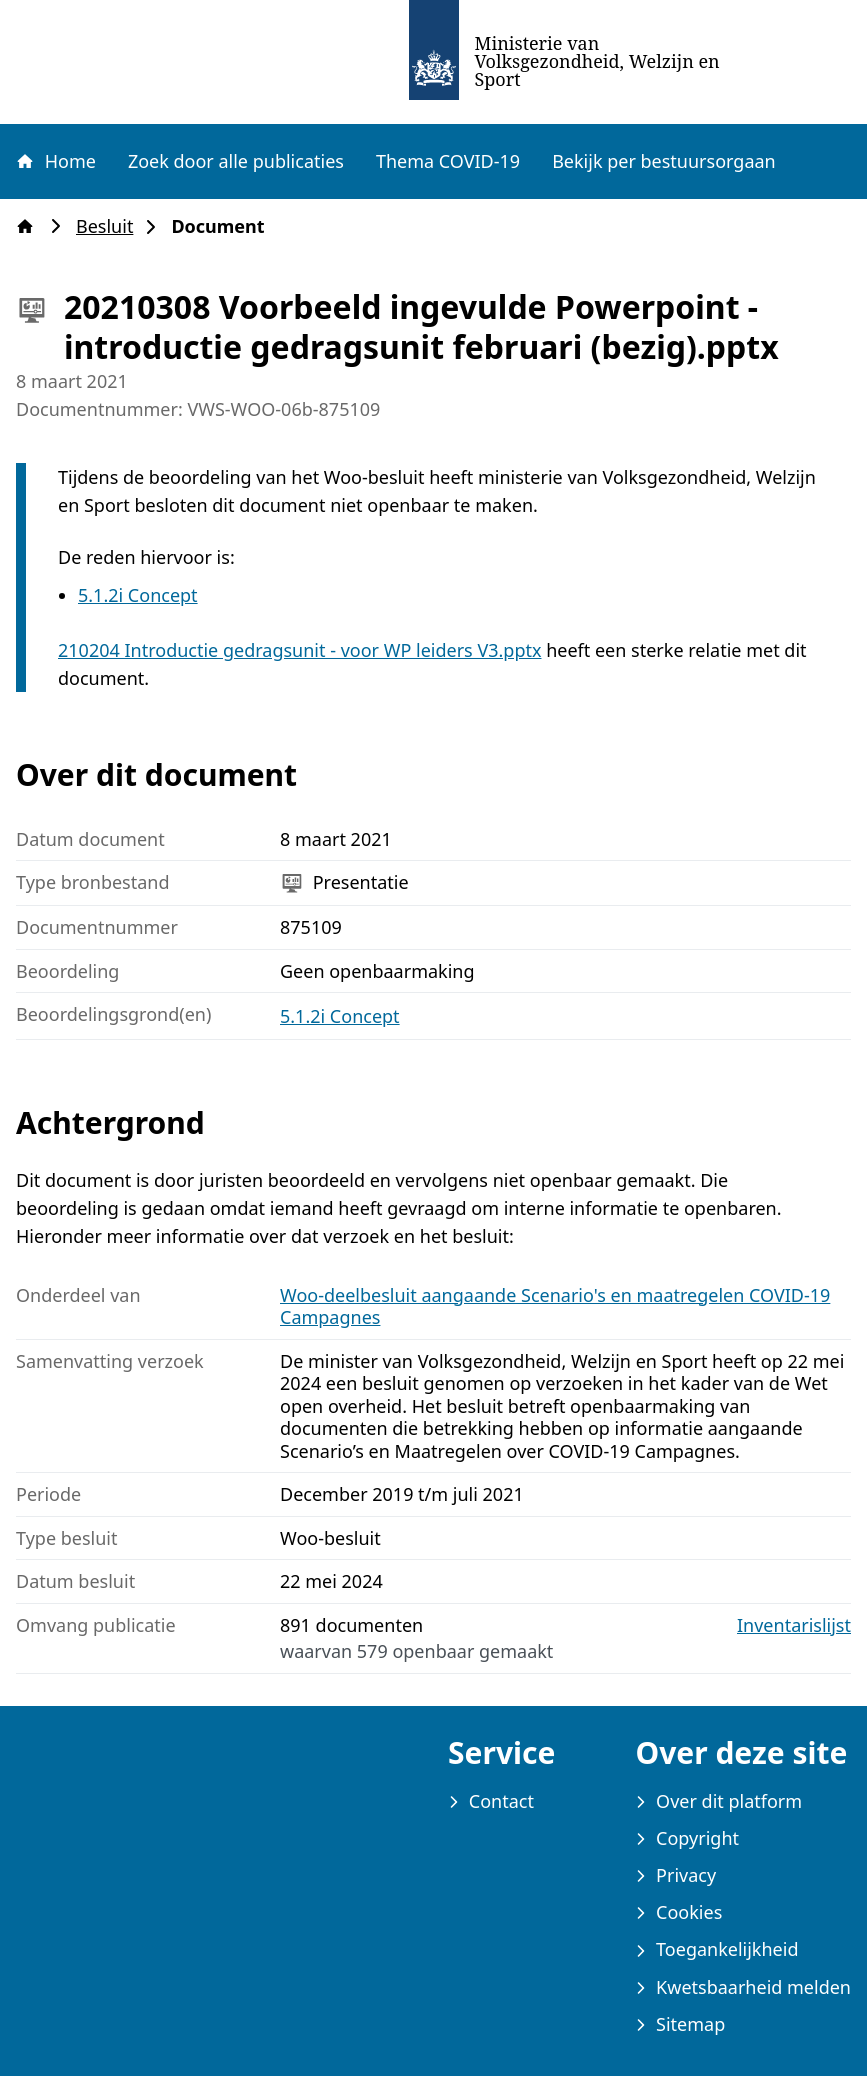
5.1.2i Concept (138, 595)
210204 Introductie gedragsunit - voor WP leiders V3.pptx (299, 650)
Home (55, 161)
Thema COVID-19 (448, 161)
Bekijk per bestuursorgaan (664, 161)
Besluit (110, 226)
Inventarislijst (794, 1625)
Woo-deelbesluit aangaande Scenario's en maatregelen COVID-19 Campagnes (555, 1306)
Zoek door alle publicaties (236, 161)
